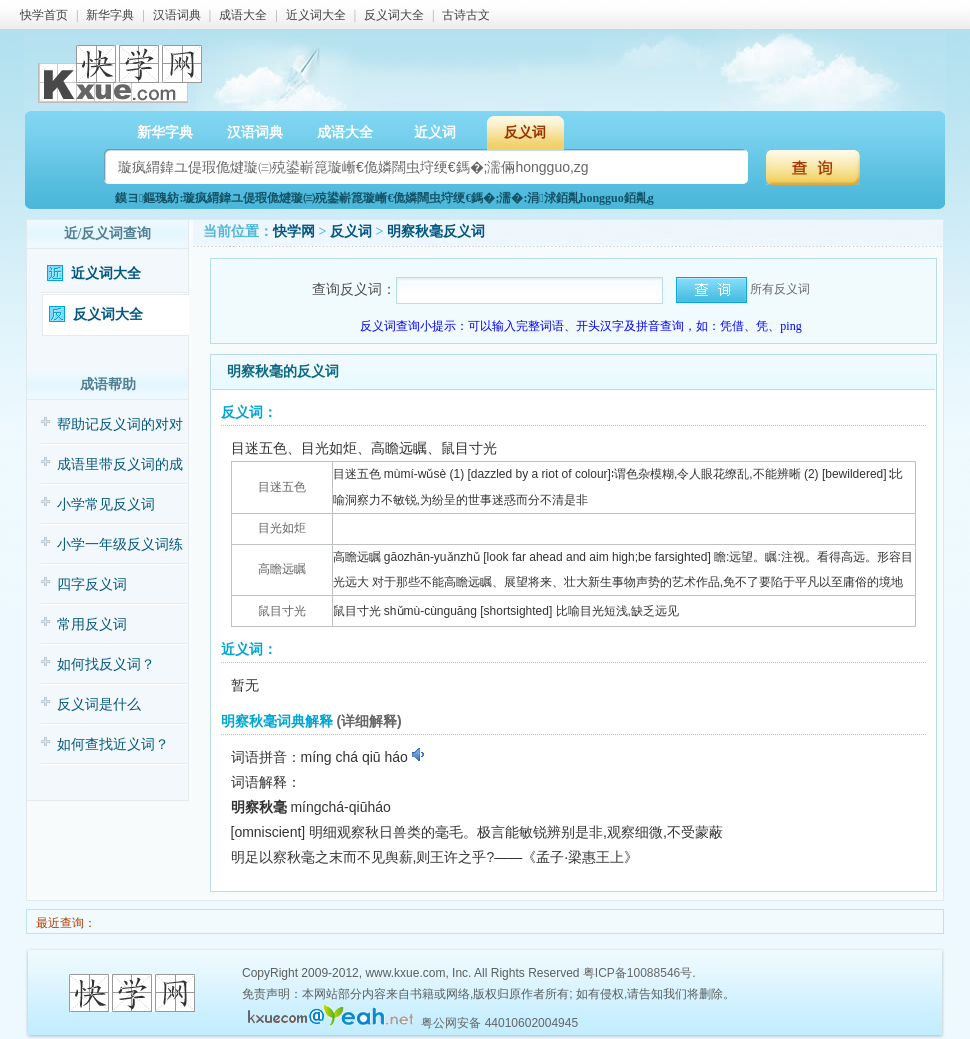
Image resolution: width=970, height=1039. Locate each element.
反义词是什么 (99, 704)
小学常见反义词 (106, 504)
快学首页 (44, 15)
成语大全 (243, 15)
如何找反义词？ (106, 664)
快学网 (294, 231)
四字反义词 (92, 584)
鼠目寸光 (282, 611)
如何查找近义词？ (113, 744)
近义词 (435, 132)
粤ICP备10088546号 (637, 973)
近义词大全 (316, 15)
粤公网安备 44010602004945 (499, 1023)
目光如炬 (282, 528)
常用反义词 (92, 624)
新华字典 (110, 15)
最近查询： (64, 923)
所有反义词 (780, 289)
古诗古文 (466, 15)
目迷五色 (282, 487)
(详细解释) (368, 721)
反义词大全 (394, 15)
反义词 (525, 132)
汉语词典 (177, 15)
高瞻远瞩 (282, 569)
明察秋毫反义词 (436, 231)
